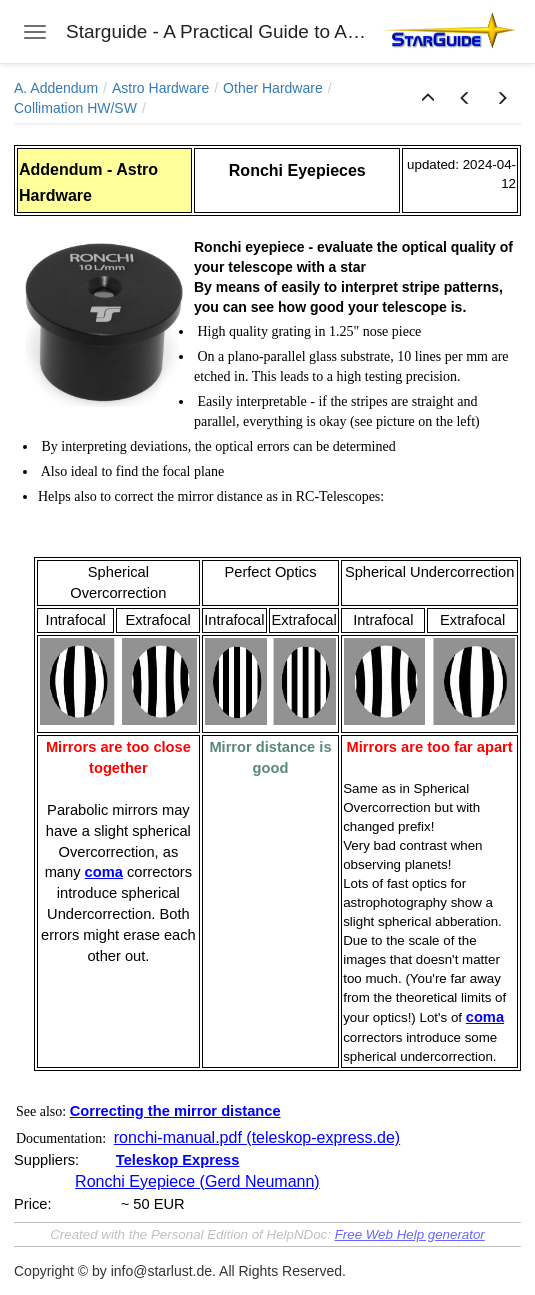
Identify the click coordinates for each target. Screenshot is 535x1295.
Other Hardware (273, 88)
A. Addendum (56, 88)
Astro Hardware (160, 88)
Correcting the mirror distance (175, 1111)
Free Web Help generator (410, 1234)
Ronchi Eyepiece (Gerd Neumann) (197, 1181)
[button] (428, 99)
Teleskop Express (178, 1160)
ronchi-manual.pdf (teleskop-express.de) (257, 1137)
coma (104, 872)
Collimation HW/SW (75, 108)
